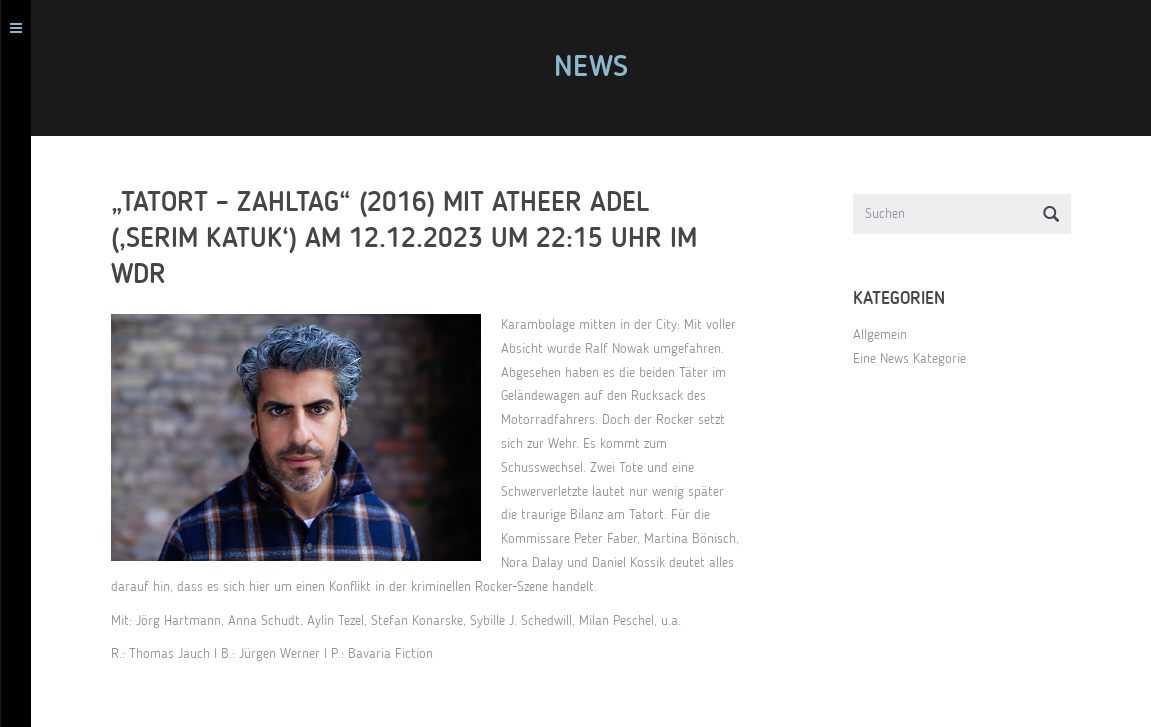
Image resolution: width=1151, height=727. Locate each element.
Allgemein (888, 335)
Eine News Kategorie (917, 359)
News (598, 68)
